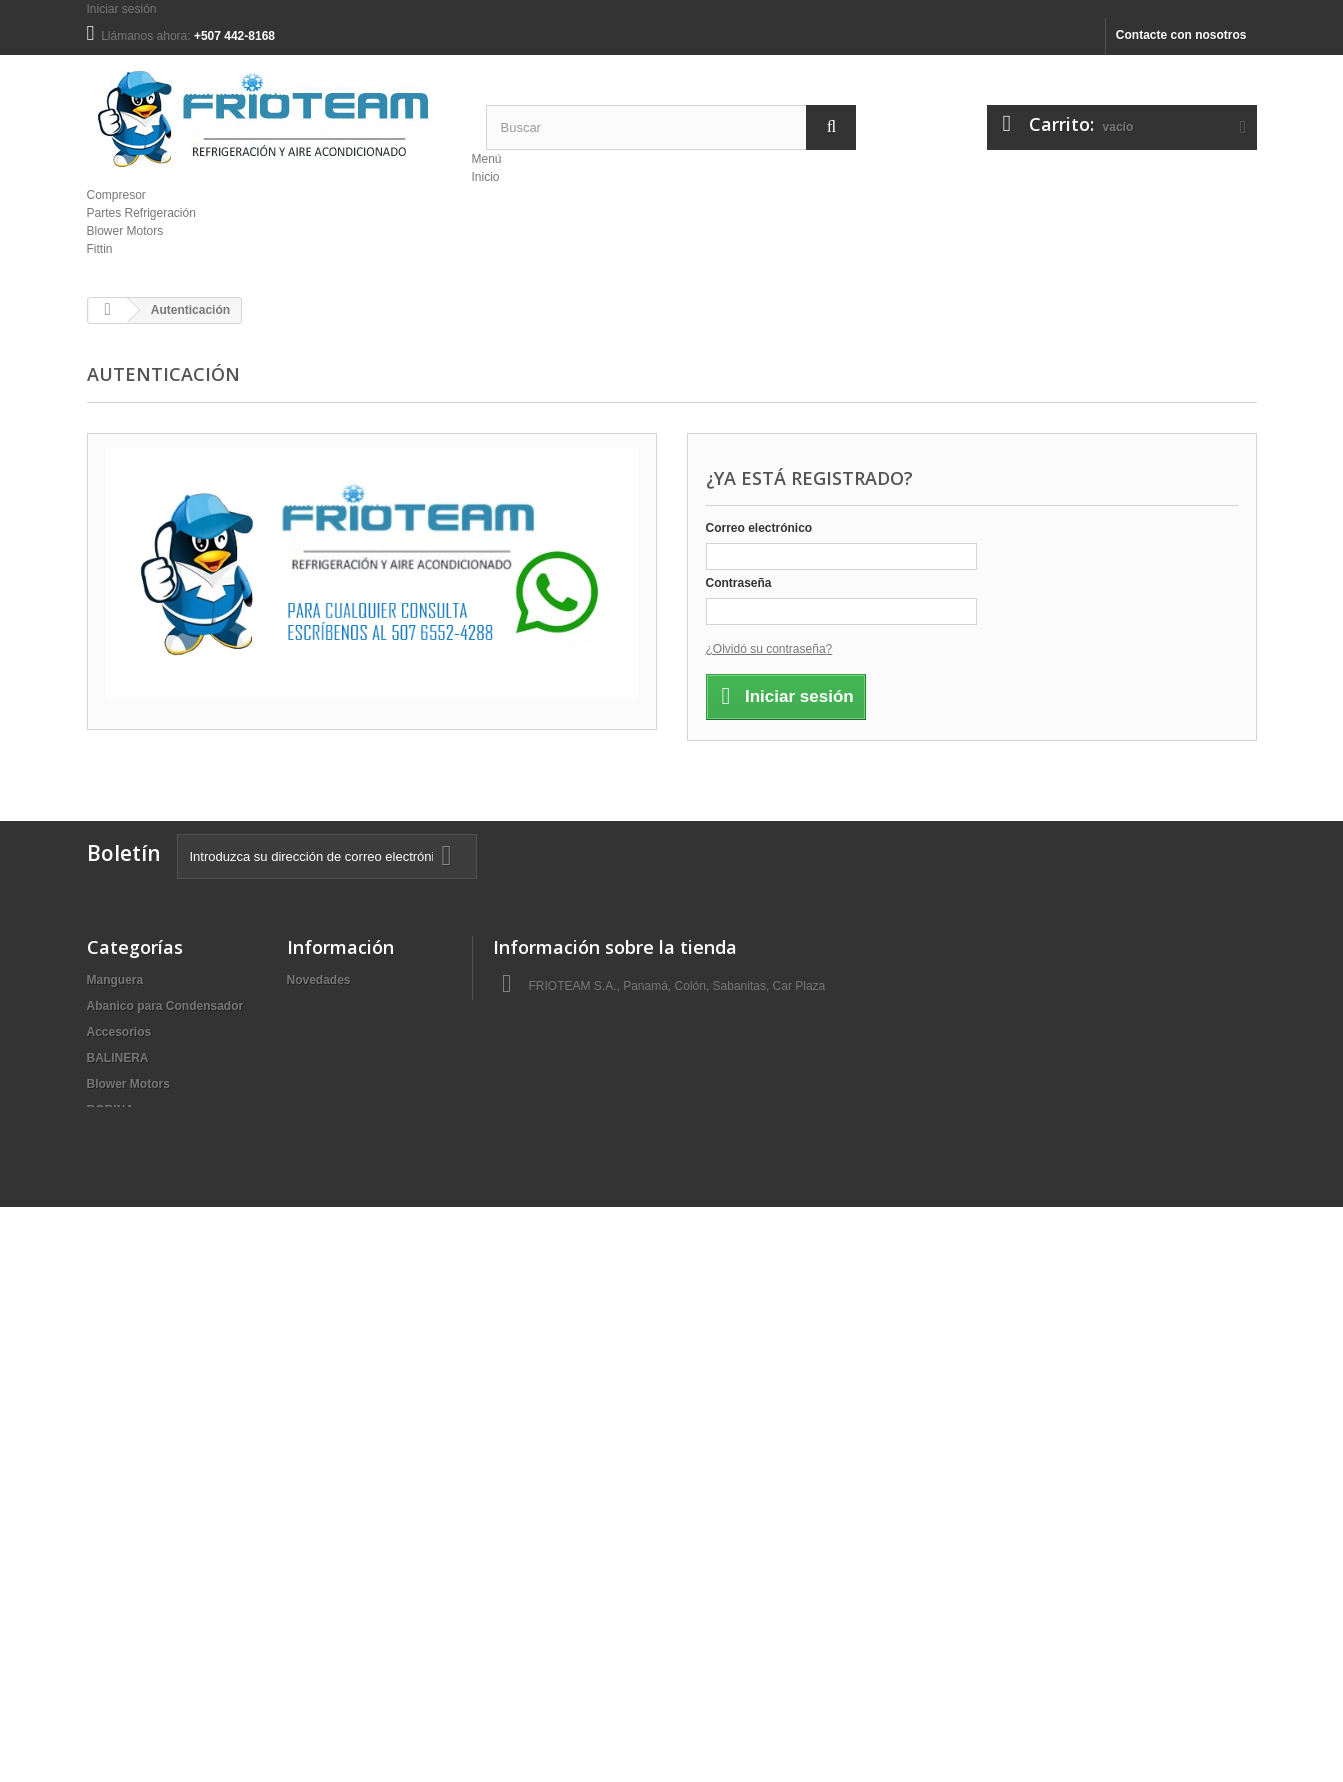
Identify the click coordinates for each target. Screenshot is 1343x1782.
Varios (105, 1656)
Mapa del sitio (326, 1058)
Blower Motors (125, 231)
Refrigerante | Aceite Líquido (168, 1526)
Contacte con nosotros (1181, 35)
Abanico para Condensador (165, 1006)
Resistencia (120, 1552)
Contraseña (739, 583)
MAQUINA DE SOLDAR (152, 1370)
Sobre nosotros (331, 1032)
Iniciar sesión (122, 9)
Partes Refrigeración (141, 213)
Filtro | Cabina (127, 1240)
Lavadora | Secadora (145, 1344)
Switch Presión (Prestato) (159, 1604)
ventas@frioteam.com (623, 1090)
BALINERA (118, 1058)
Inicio (485, 177)
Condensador (125, 1188)
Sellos (104, 1578)
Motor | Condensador (147, 1396)
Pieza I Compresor (139, 1448)
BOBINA (110, 1110)
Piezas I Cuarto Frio (143, 1474)
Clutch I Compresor (142, 1136)
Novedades (319, 980)
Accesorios (119, 1032)
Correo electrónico (759, 528)
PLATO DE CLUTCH (143, 1500)
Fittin (100, 249)
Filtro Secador (127, 1266)
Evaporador (120, 1214)
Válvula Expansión (140, 1630)
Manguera (115, 980)
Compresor (116, 195)
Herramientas (125, 1318)
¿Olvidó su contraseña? (769, 649)
